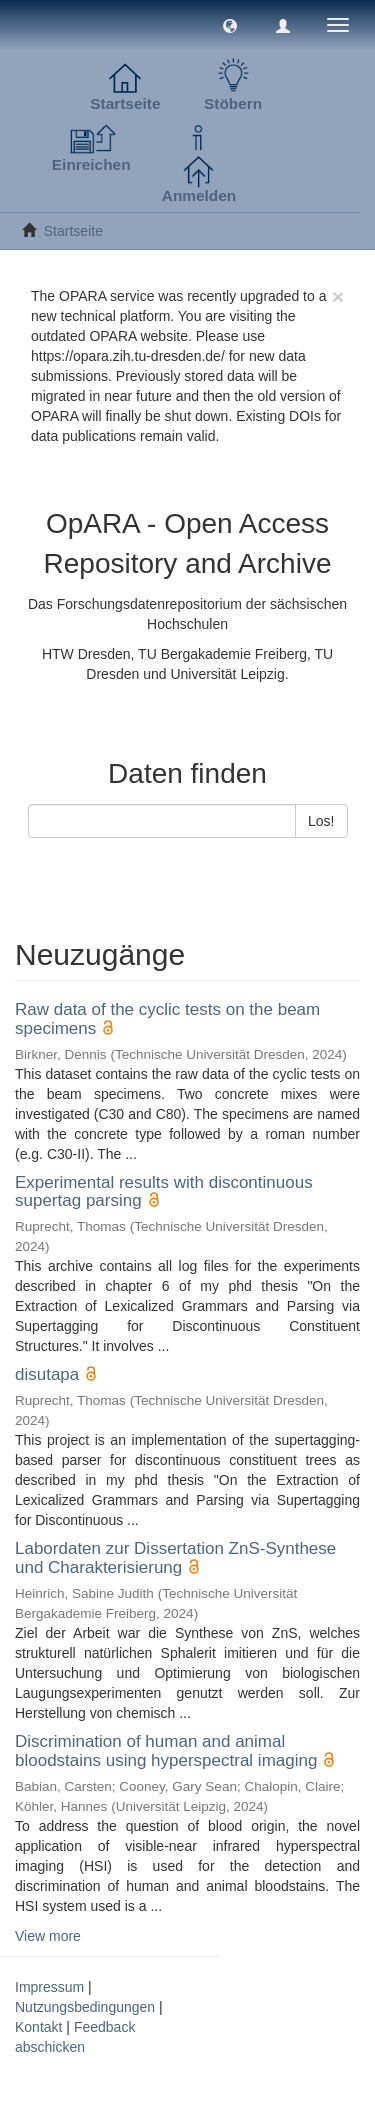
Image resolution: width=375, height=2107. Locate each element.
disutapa (47, 1374)
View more (48, 1936)
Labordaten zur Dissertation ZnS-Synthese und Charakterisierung (175, 1558)
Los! (321, 821)
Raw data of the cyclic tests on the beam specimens (167, 1019)
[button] (230, 25)
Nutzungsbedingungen (85, 2007)
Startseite (73, 231)
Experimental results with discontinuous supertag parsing (164, 1192)
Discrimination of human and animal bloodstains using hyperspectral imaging (166, 1751)
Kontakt (38, 2027)
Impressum (49, 1987)
